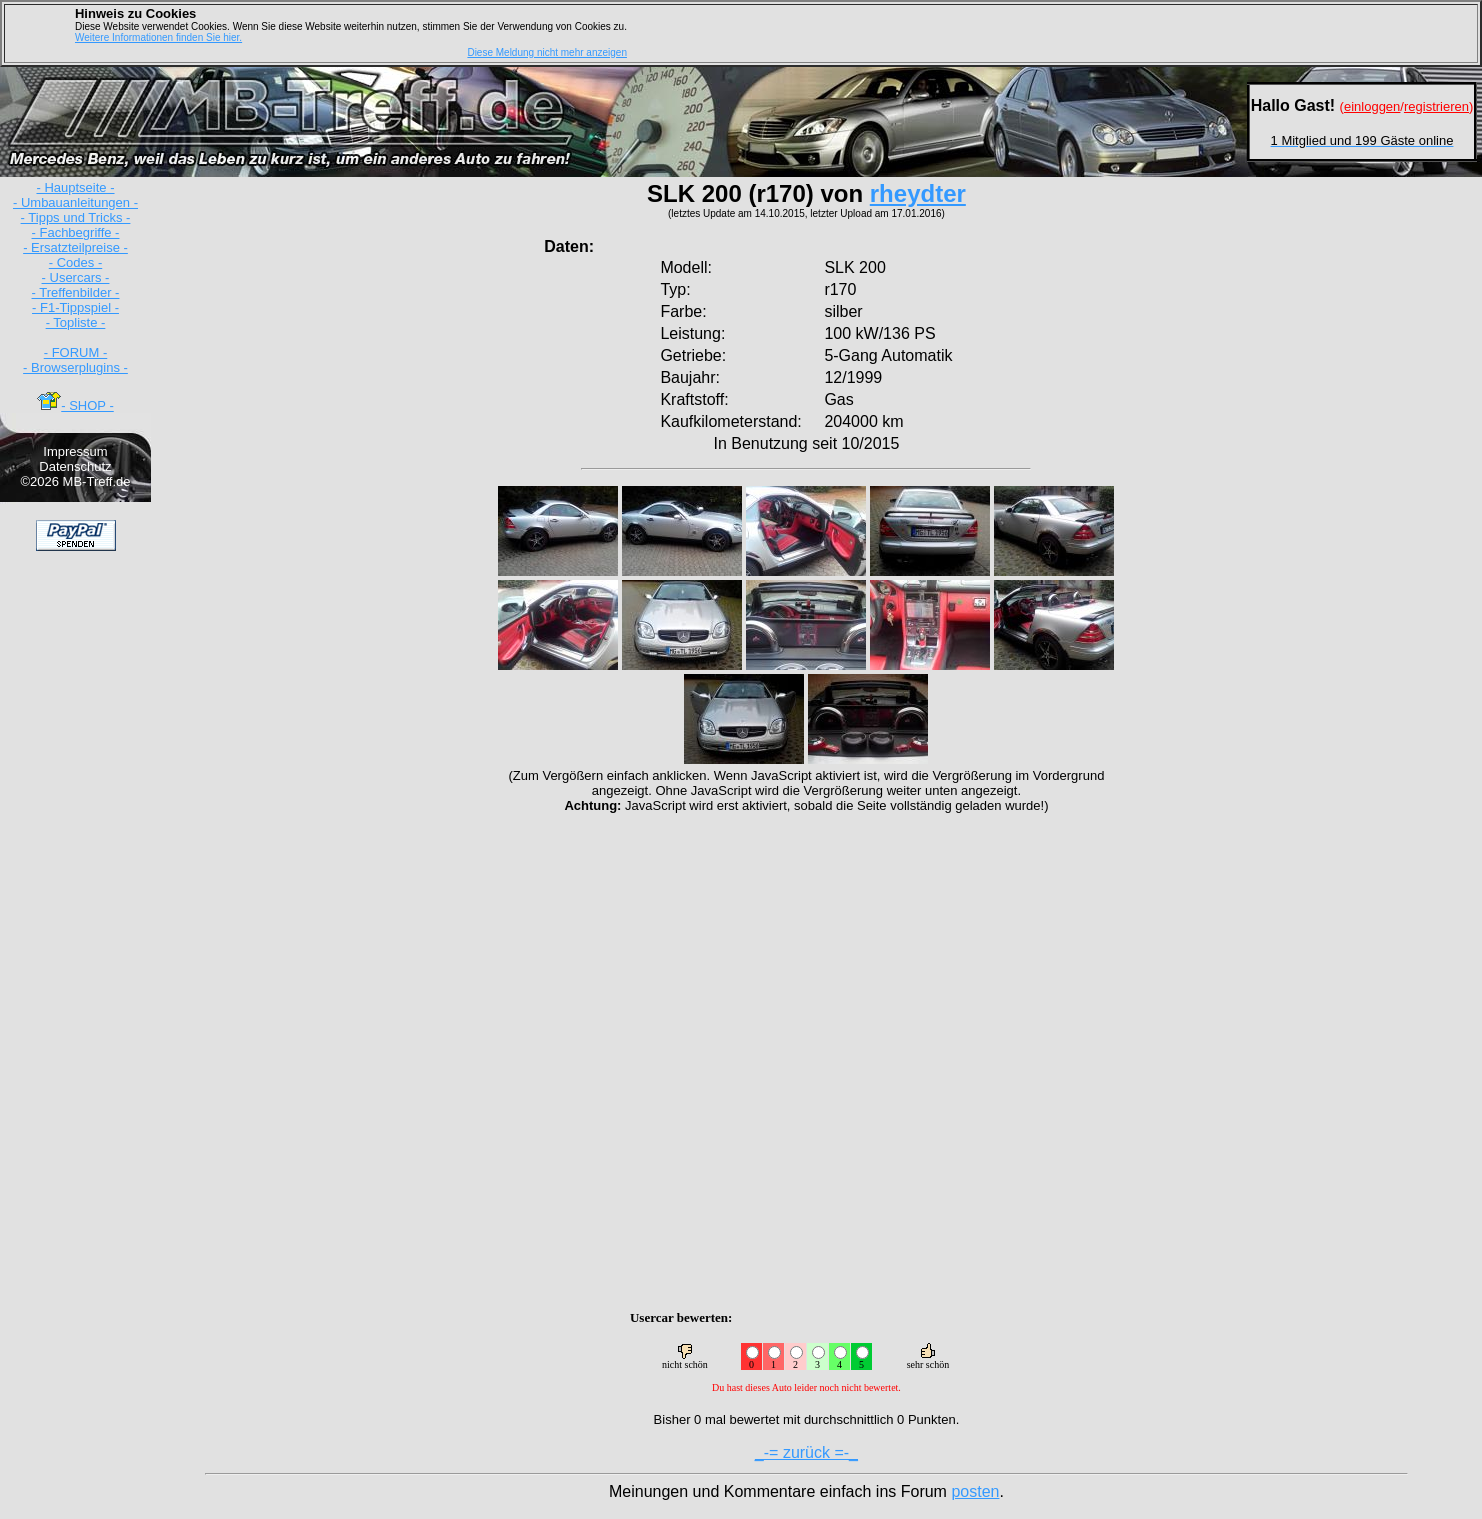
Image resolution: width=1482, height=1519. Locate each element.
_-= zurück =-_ (806, 1452)
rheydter (918, 193)
